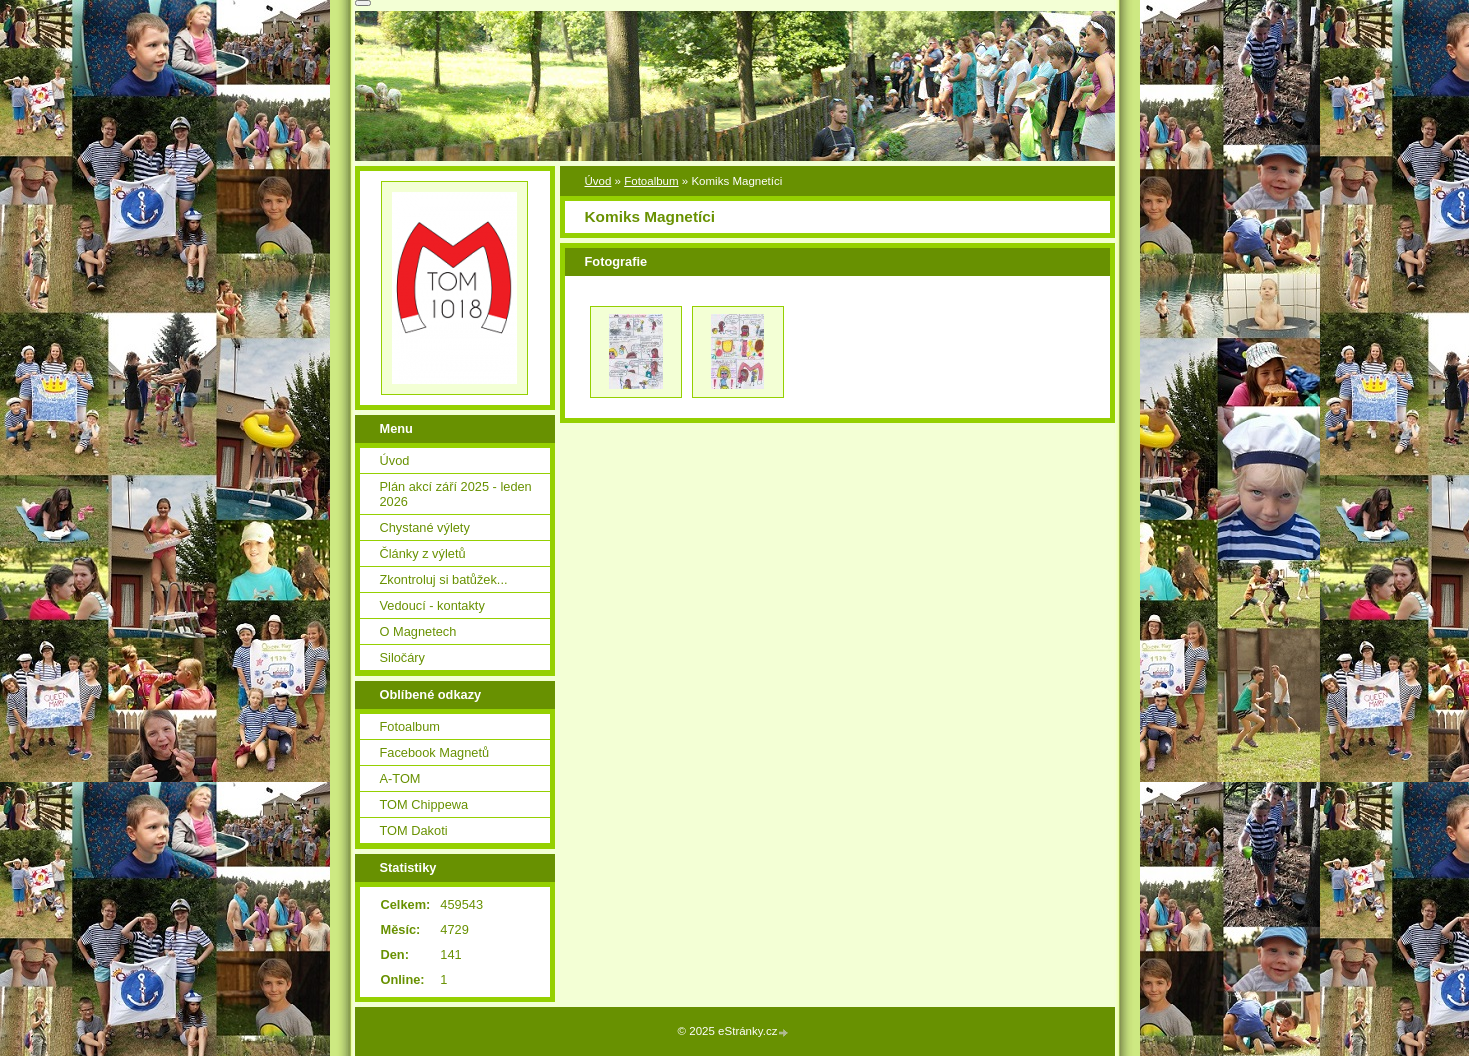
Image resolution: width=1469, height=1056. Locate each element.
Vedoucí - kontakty (432, 605)
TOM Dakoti (414, 830)
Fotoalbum (651, 181)
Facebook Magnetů (435, 752)
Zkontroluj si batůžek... (444, 579)
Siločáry (403, 657)
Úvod (598, 181)
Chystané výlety (425, 527)
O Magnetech (418, 631)
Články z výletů (423, 553)
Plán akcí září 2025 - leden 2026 (456, 494)
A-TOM (400, 778)
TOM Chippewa (424, 804)
